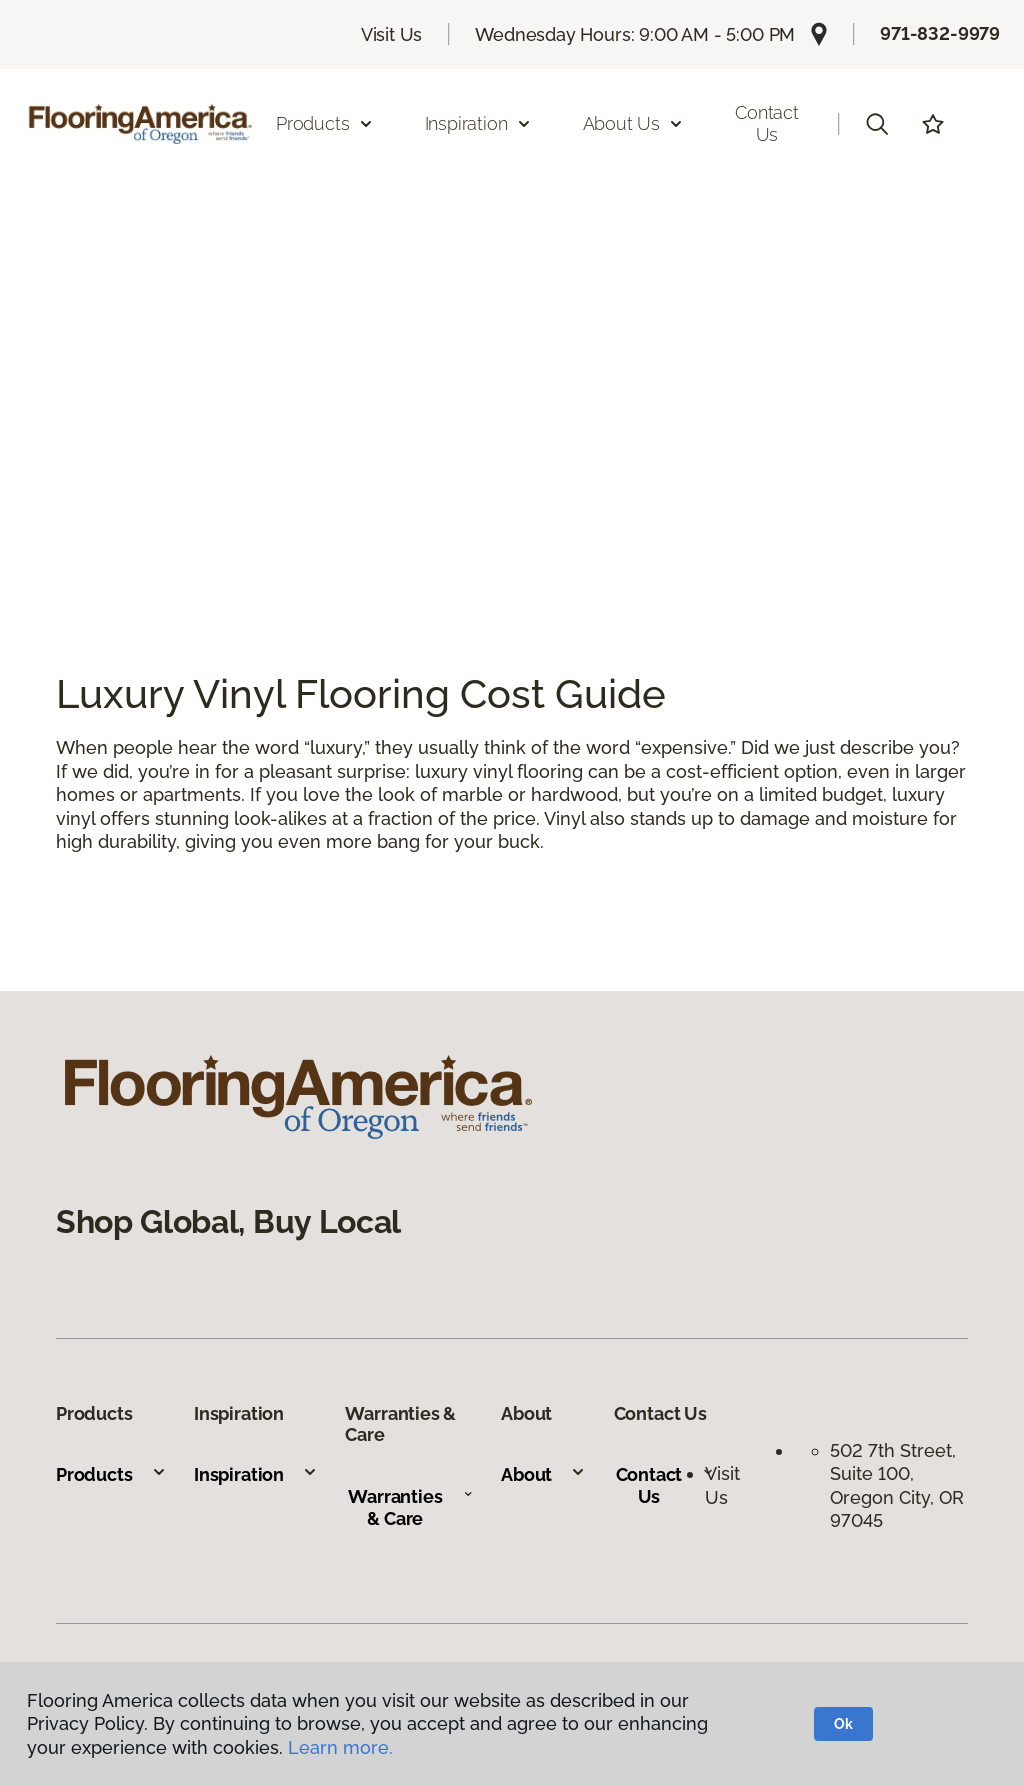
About (543, 1474)
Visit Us (392, 34)
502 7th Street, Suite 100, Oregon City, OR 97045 (897, 1485)
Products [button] (325, 123)
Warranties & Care (410, 1507)
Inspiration (256, 1474)
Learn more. (340, 1747)
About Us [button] (634, 123)
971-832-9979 (940, 33)
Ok (843, 1724)
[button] (877, 124)
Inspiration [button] (478, 123)
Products (111, 1474)
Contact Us (767, 123)
